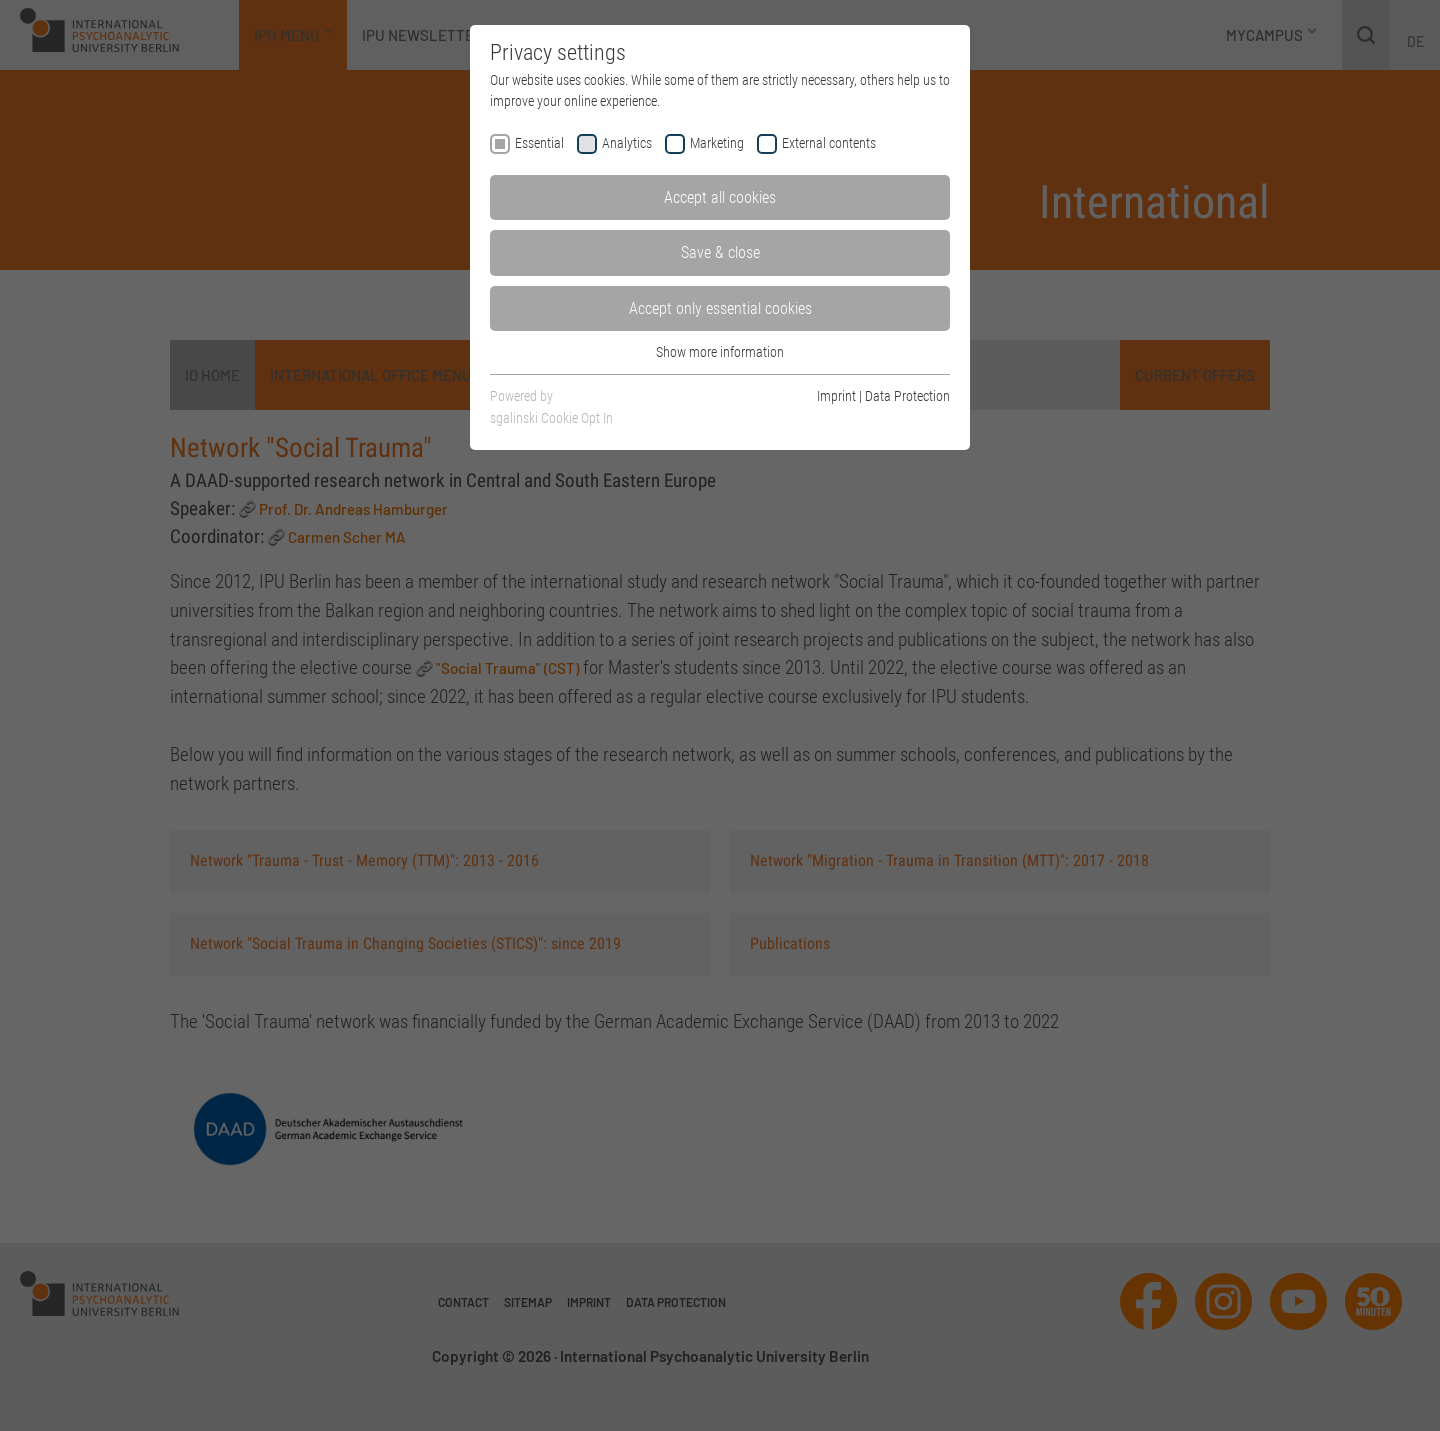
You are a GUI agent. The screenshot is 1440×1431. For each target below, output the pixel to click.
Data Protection (907, 396)
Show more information (720, 352)
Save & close (720, 252)
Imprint (836, 396)
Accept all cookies (720, 197)
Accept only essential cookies (720, 308)
